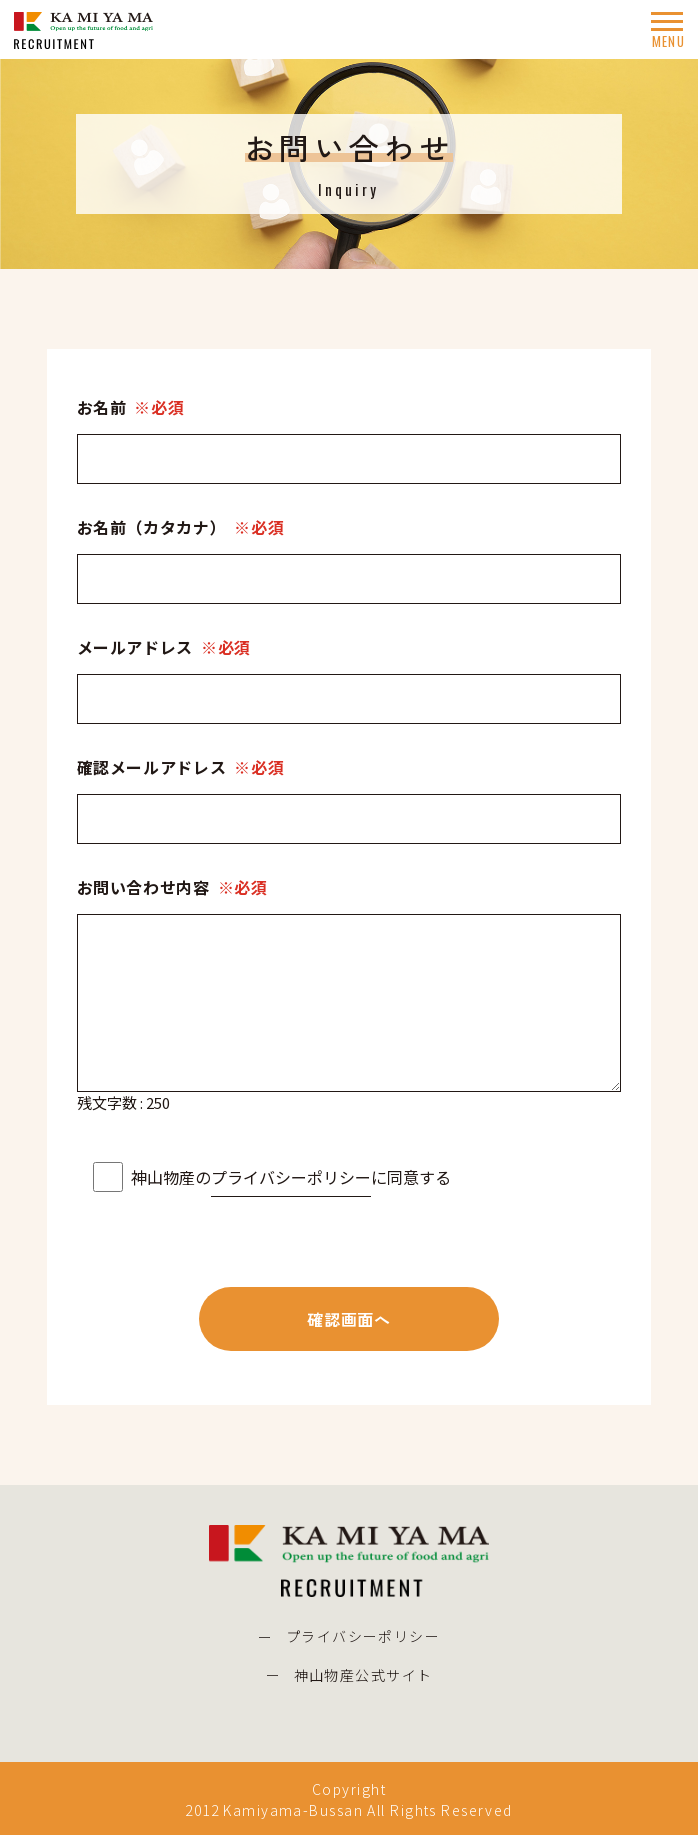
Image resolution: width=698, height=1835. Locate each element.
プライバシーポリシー (291, 1177)
